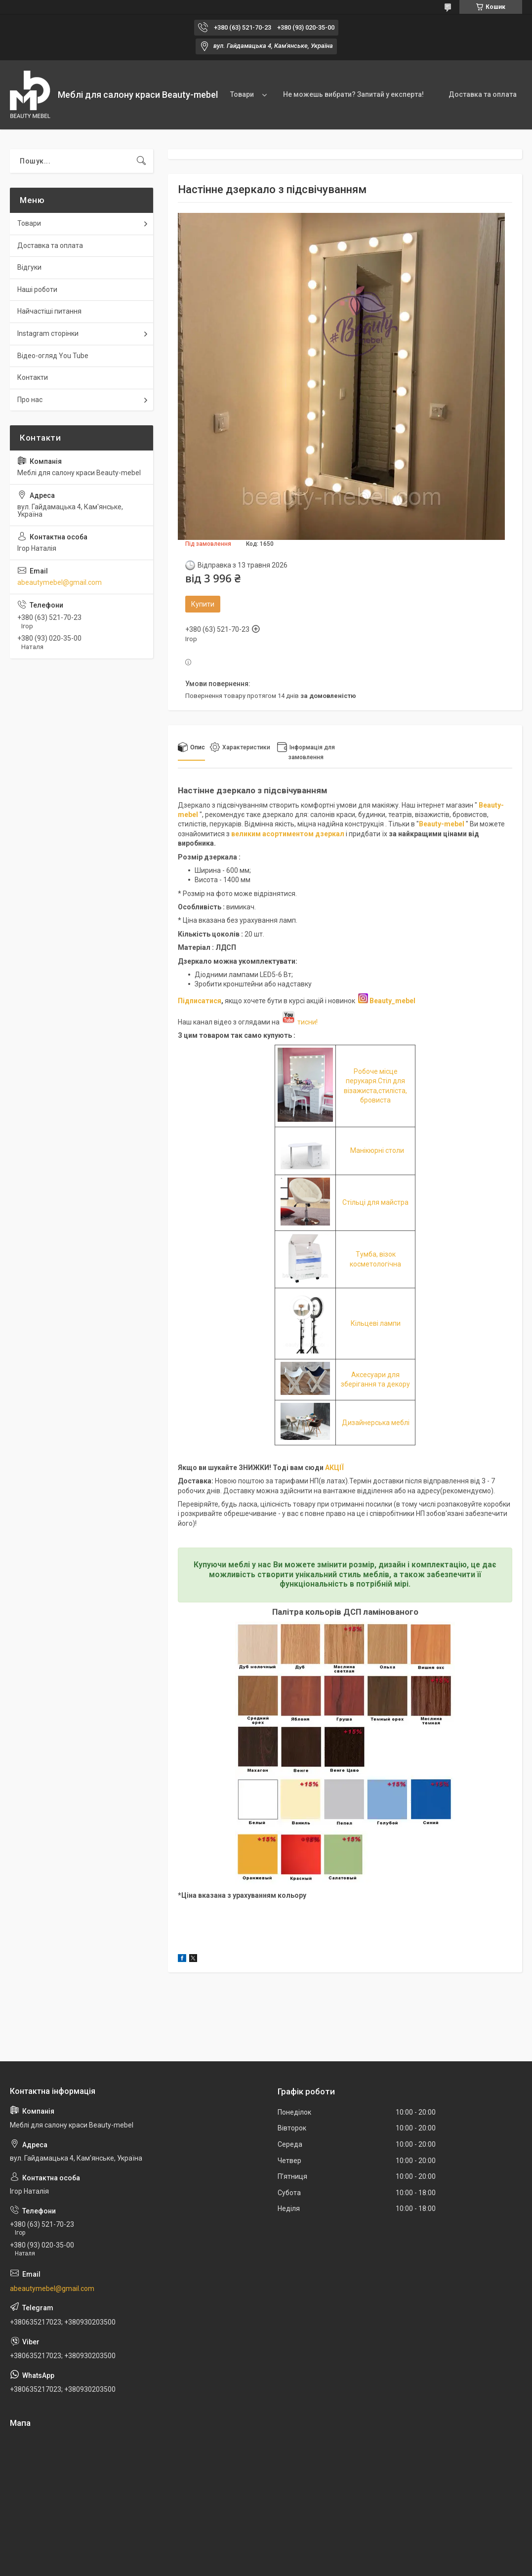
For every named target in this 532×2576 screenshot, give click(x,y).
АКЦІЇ (334, 1468)
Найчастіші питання (49, 311)
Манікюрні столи (377, 1150)
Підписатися (199, 1001)
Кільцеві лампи (376, 1323)
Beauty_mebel (392, 1001)
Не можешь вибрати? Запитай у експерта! (353, 94)
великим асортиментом (273, 834)
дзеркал (329, 834)
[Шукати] (141, 161)
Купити (202, 604)
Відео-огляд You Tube (52, 356)
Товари (242, 94)
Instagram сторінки (48, 333)
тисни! (299, 1022)
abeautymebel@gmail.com (59, 582)
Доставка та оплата (483, 94)
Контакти (32, 377)
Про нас (29, 400)
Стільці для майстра (375, 1202)
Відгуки (29, 267)
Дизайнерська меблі (375, 1423)
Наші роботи (37, 289)
